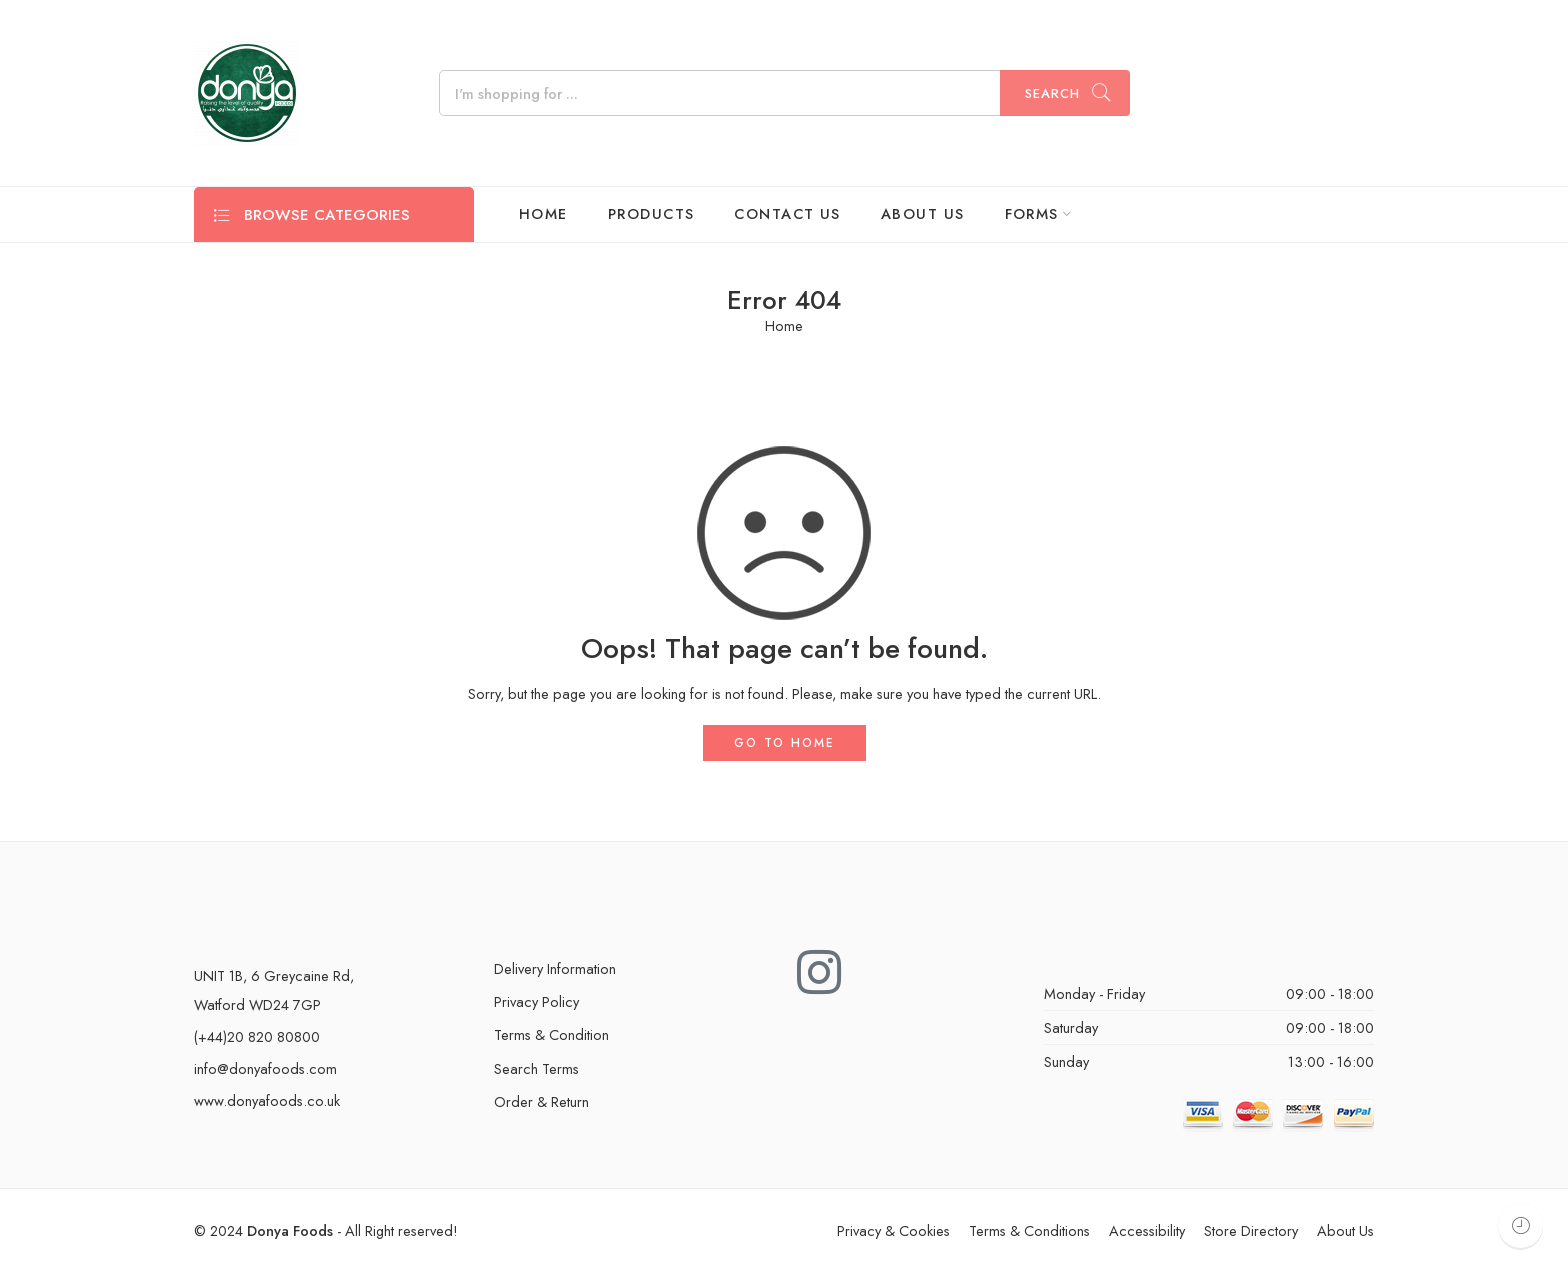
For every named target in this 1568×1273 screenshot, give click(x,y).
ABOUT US (923, 213)
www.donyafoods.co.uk (267, 1100)
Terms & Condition (551, 1034)
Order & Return (541, 1101)
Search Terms (536, 1068)
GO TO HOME (784, 743)
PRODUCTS (651, 213)
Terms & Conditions (1029, 1230)
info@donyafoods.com (265, 1068)
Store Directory (1251, 1230)
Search (1052, 93)
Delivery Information (555, 968)
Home (784, 326)
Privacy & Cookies (893, 1230)
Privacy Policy (536, 1001)
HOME (543, 213)
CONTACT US (787, 213)
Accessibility (1147, 1230)
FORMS (1032, 213)
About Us (1345, 1230)
